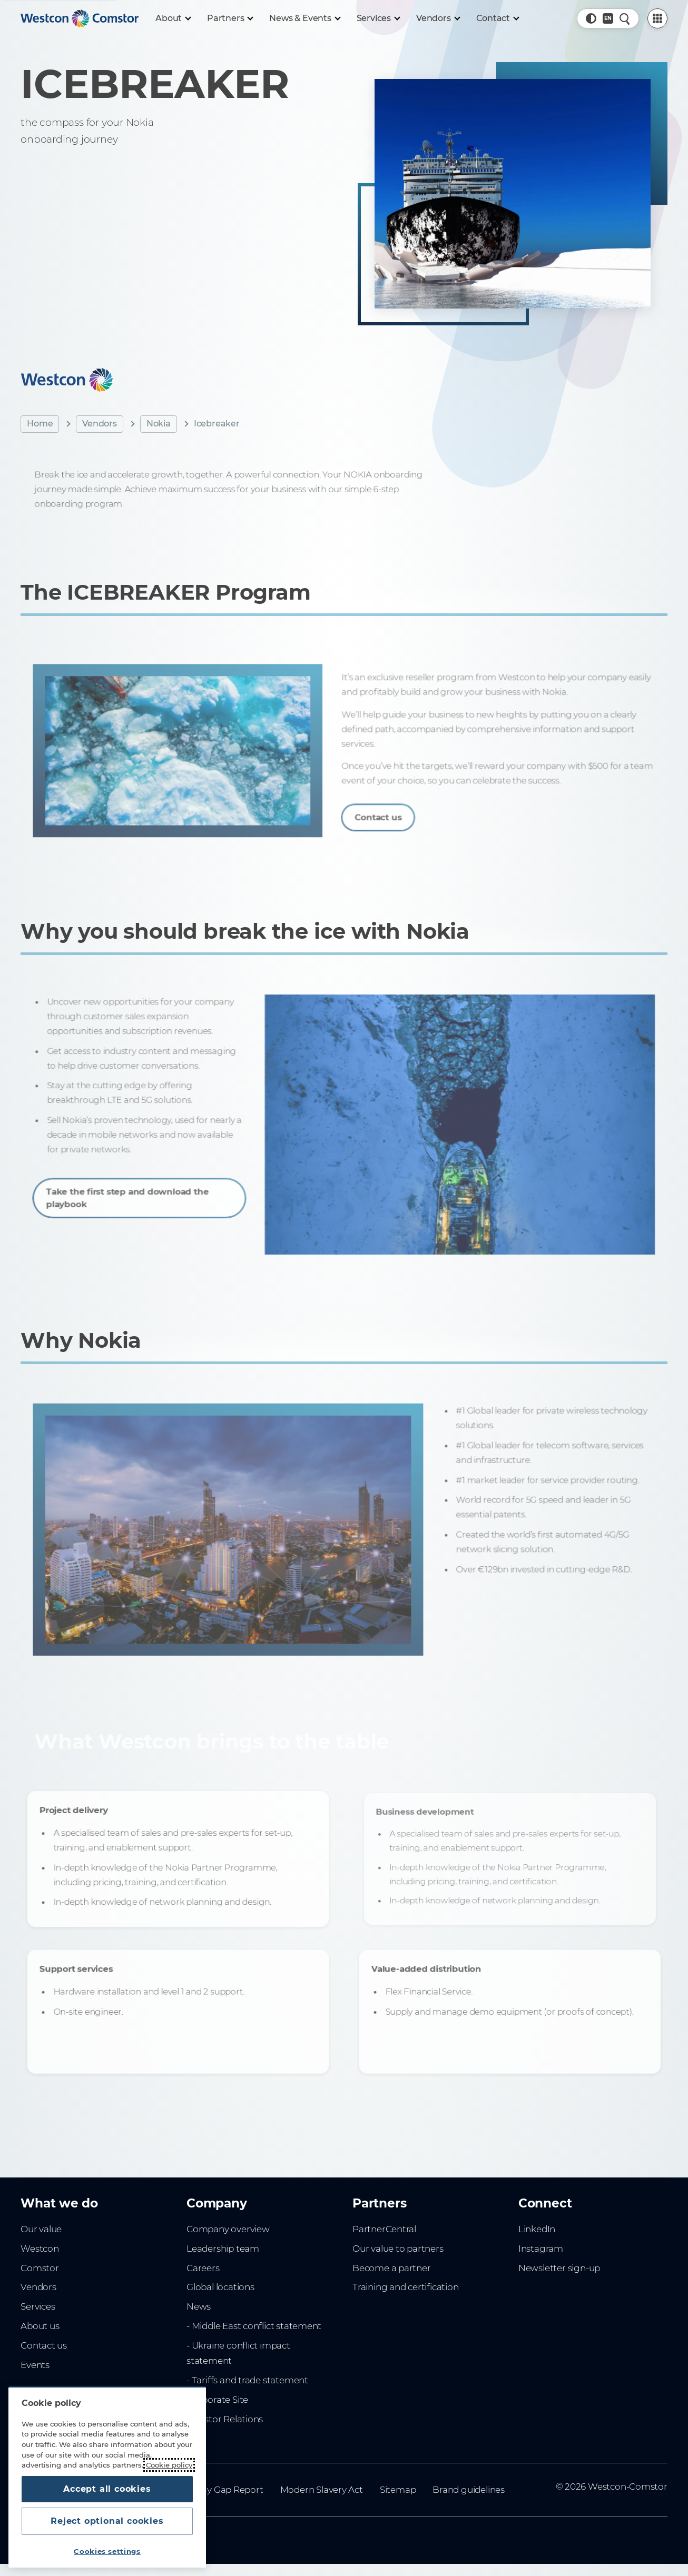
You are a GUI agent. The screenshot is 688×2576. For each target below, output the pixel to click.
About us (40, 2326)
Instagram (540, 2248)
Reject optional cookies (107, 2521)
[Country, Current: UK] (608, 18)
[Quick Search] (625, 18)
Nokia (158, 424)
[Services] (378, 18)
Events (35, 2365)
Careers (203, 2268)
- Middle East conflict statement (253, 2326)
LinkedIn (536, 2229)
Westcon (40, 2248)
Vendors (99, 424)
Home (40, 424)
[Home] (80, 18)
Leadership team (222, 2248)
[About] (172, 18)
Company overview (228, 2229)
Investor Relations (224, 2419)
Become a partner (391, 2268)
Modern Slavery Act (321, 2489)
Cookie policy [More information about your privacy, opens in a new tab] (169, 2465)
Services (38, 2306)
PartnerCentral (384, 2229)
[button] (591, 18)
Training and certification (405, 2287)
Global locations (220, 2287)
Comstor (40, 2268)
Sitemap (398, 2489)
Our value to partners (398, 2248)
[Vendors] (437, 18)
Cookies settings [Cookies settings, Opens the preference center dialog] (107, 2551)
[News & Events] (304, 18)
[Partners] (229, 18)
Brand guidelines (469, 2489)
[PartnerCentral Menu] (657, 18)
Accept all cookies (107, 2489)
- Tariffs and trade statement (247, 2380)
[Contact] (497, 18)
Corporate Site (217, 2399)
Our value (41, 2229)
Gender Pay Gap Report (212, 2489)
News (198, 2306)
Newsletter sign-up (559, 2268)
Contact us (388, 808)
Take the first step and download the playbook (140, 1189)
